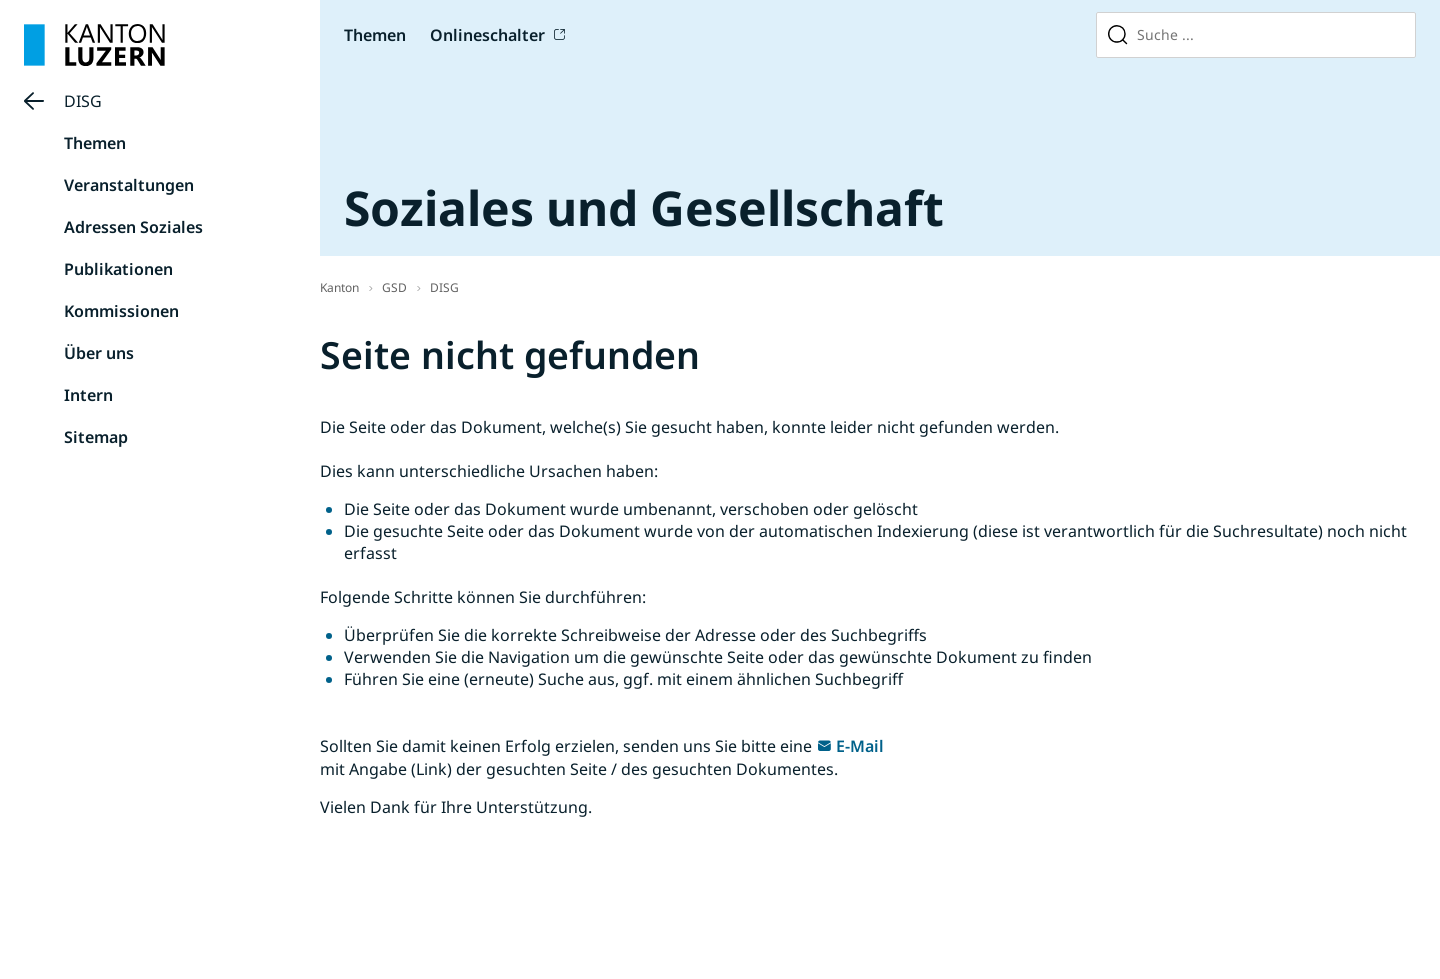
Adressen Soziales (133, 227)
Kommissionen (121, 311)
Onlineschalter (487, 35)
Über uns (99, 353)
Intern (88, 395)
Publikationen (118, 269)
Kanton (339, 287)
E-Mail (860, 746)
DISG (83, 101)
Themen (375, 35)
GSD (394, 287)
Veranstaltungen (129, 185)
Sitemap (96, 437)
